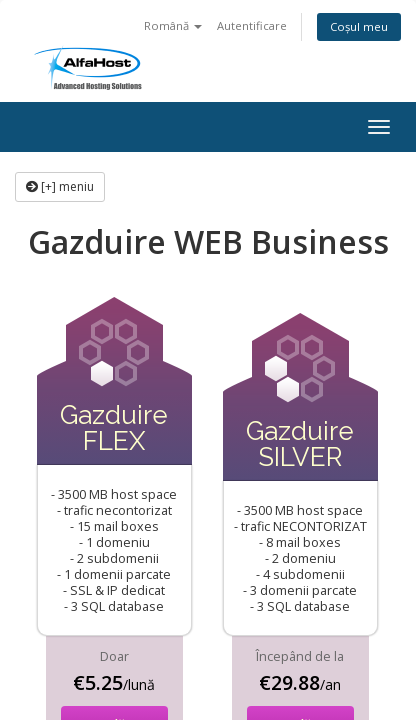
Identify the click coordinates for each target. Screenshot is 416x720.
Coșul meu (359, 26)
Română (173, 25)
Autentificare (252, 25)
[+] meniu (60, 186)
